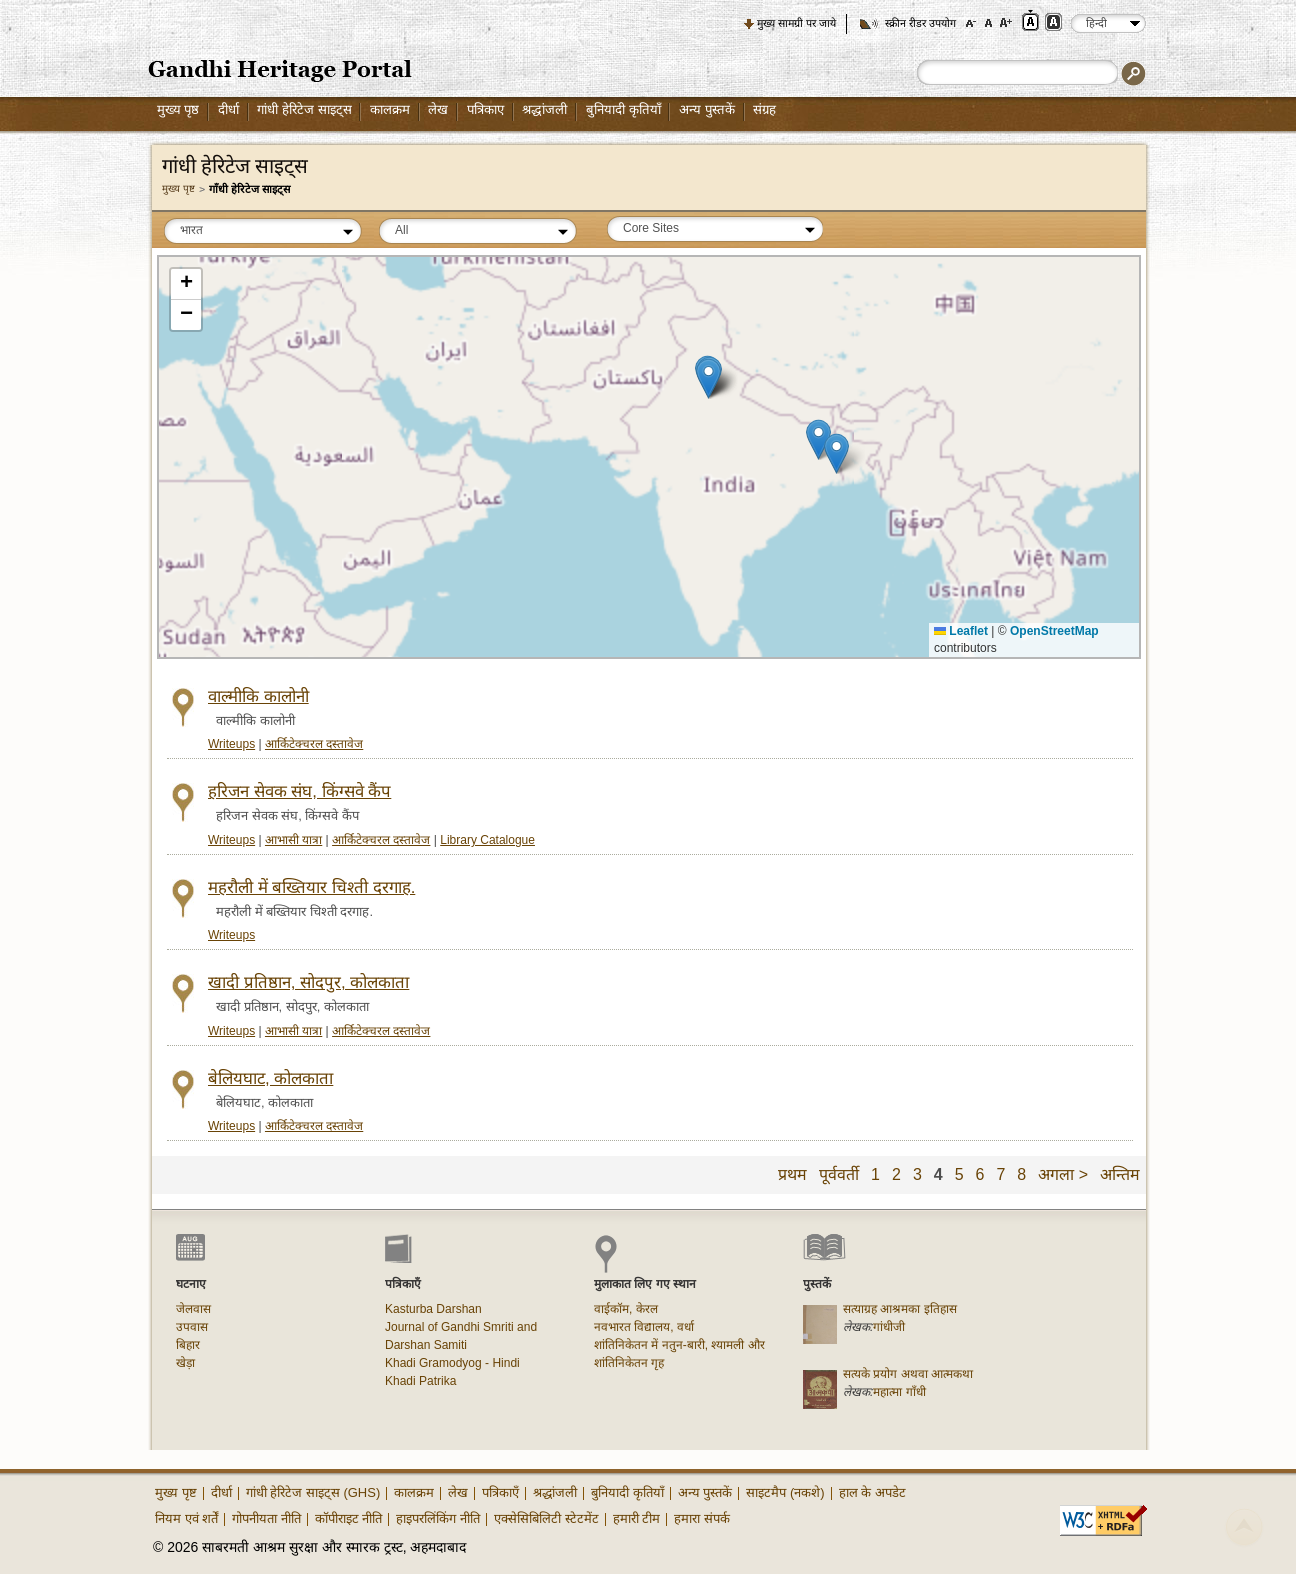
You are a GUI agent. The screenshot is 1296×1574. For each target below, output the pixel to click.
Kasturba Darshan (433, 1309)
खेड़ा (185, 1363)
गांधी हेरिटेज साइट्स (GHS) (313, 1492)
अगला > (1063, 1174)
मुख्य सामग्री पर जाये (796, 23)
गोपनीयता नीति (266, 1518)
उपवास (192, 1327)
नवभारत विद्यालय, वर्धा (644, 1327)
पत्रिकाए (485, 109)
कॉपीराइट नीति (349, 1518)
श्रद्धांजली (544, 109)
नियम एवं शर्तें (186, 1518)
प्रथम (792, 1174)
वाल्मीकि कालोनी (258, 696)
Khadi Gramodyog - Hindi (452, 1363)
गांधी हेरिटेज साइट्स (304, 109)
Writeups (231, 744)
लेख (438, 109)
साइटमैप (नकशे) (785, 1492)
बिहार (188, 1345)
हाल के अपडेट (872, 1492)
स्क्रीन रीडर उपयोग (920, 23)
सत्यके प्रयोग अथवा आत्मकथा (908, 1374)
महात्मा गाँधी (899, 1392)
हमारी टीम (637, 1518)
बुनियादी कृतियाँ (623, 109)
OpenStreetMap (1054, 631)
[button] (708, 378)
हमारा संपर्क (702, 1518)
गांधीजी (889, 1327)
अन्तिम (1120, 1174)
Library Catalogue (487, 840)
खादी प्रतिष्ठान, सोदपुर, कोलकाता (308, 982)
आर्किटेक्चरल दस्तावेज (314, 744)
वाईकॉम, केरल (626, 1309)
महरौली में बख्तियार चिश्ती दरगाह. (311, 887)
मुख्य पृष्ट (178, 188)
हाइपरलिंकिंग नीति (438, 1518)
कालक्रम (390, 109)
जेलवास (193, 1309)
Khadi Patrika (420, 1381)
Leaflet (961, 631)
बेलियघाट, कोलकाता (270, 1078)
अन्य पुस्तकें (707, 109)
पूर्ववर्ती (839, 1174)
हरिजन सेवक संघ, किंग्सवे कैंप (299, 791)
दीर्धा (228, 109)
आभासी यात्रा (293, 840)
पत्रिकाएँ (500, 1492)
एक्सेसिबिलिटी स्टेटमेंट (546, 1518)
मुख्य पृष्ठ (178, 109)
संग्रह (764, 109)
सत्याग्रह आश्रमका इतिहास (900, 1309)
